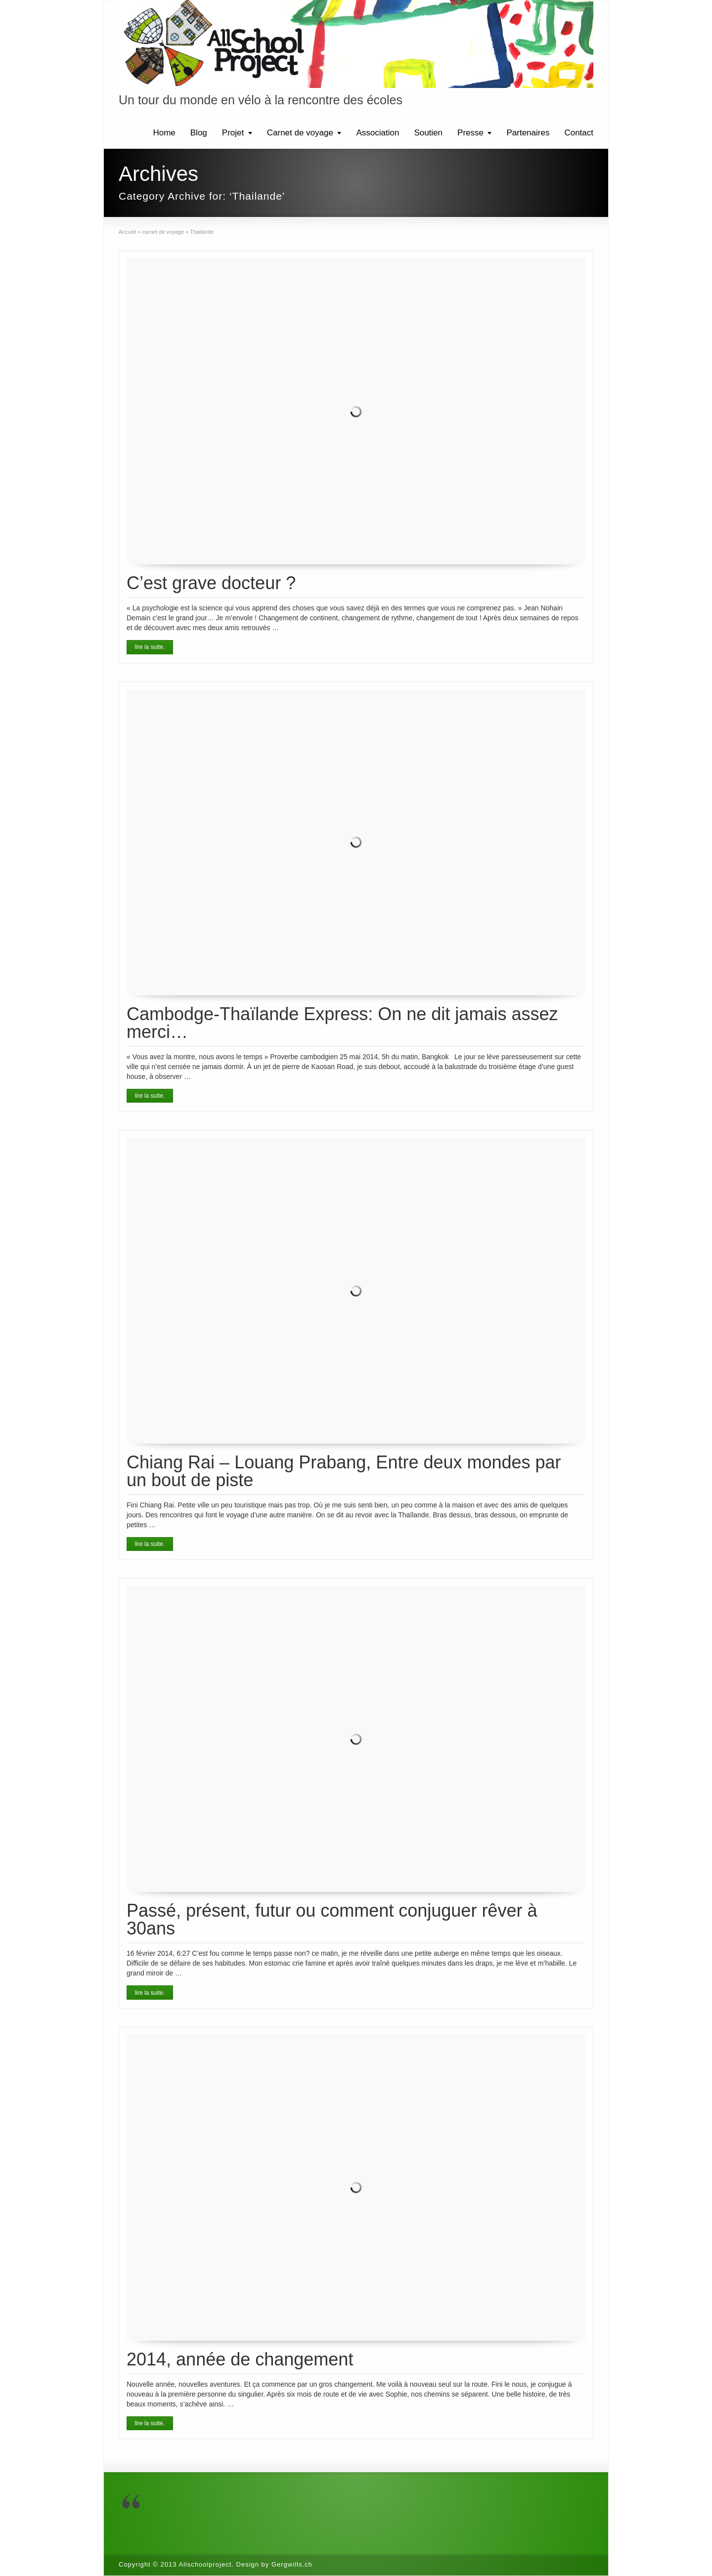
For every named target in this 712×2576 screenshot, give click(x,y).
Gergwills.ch (291, 2564)
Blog (198, 132)
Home (164, 132)
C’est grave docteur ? (211, 583)
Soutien (428, 132)
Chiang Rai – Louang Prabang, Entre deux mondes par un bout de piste (344, 1471)
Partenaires (527, 132)
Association (377, 132)
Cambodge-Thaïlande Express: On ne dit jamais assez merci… (342, 1023)
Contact (578, 132)
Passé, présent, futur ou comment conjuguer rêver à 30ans (332, 1919)
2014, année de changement (240, 2359)
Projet (233, 132)
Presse (470, 132)
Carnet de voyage (300, 132)
